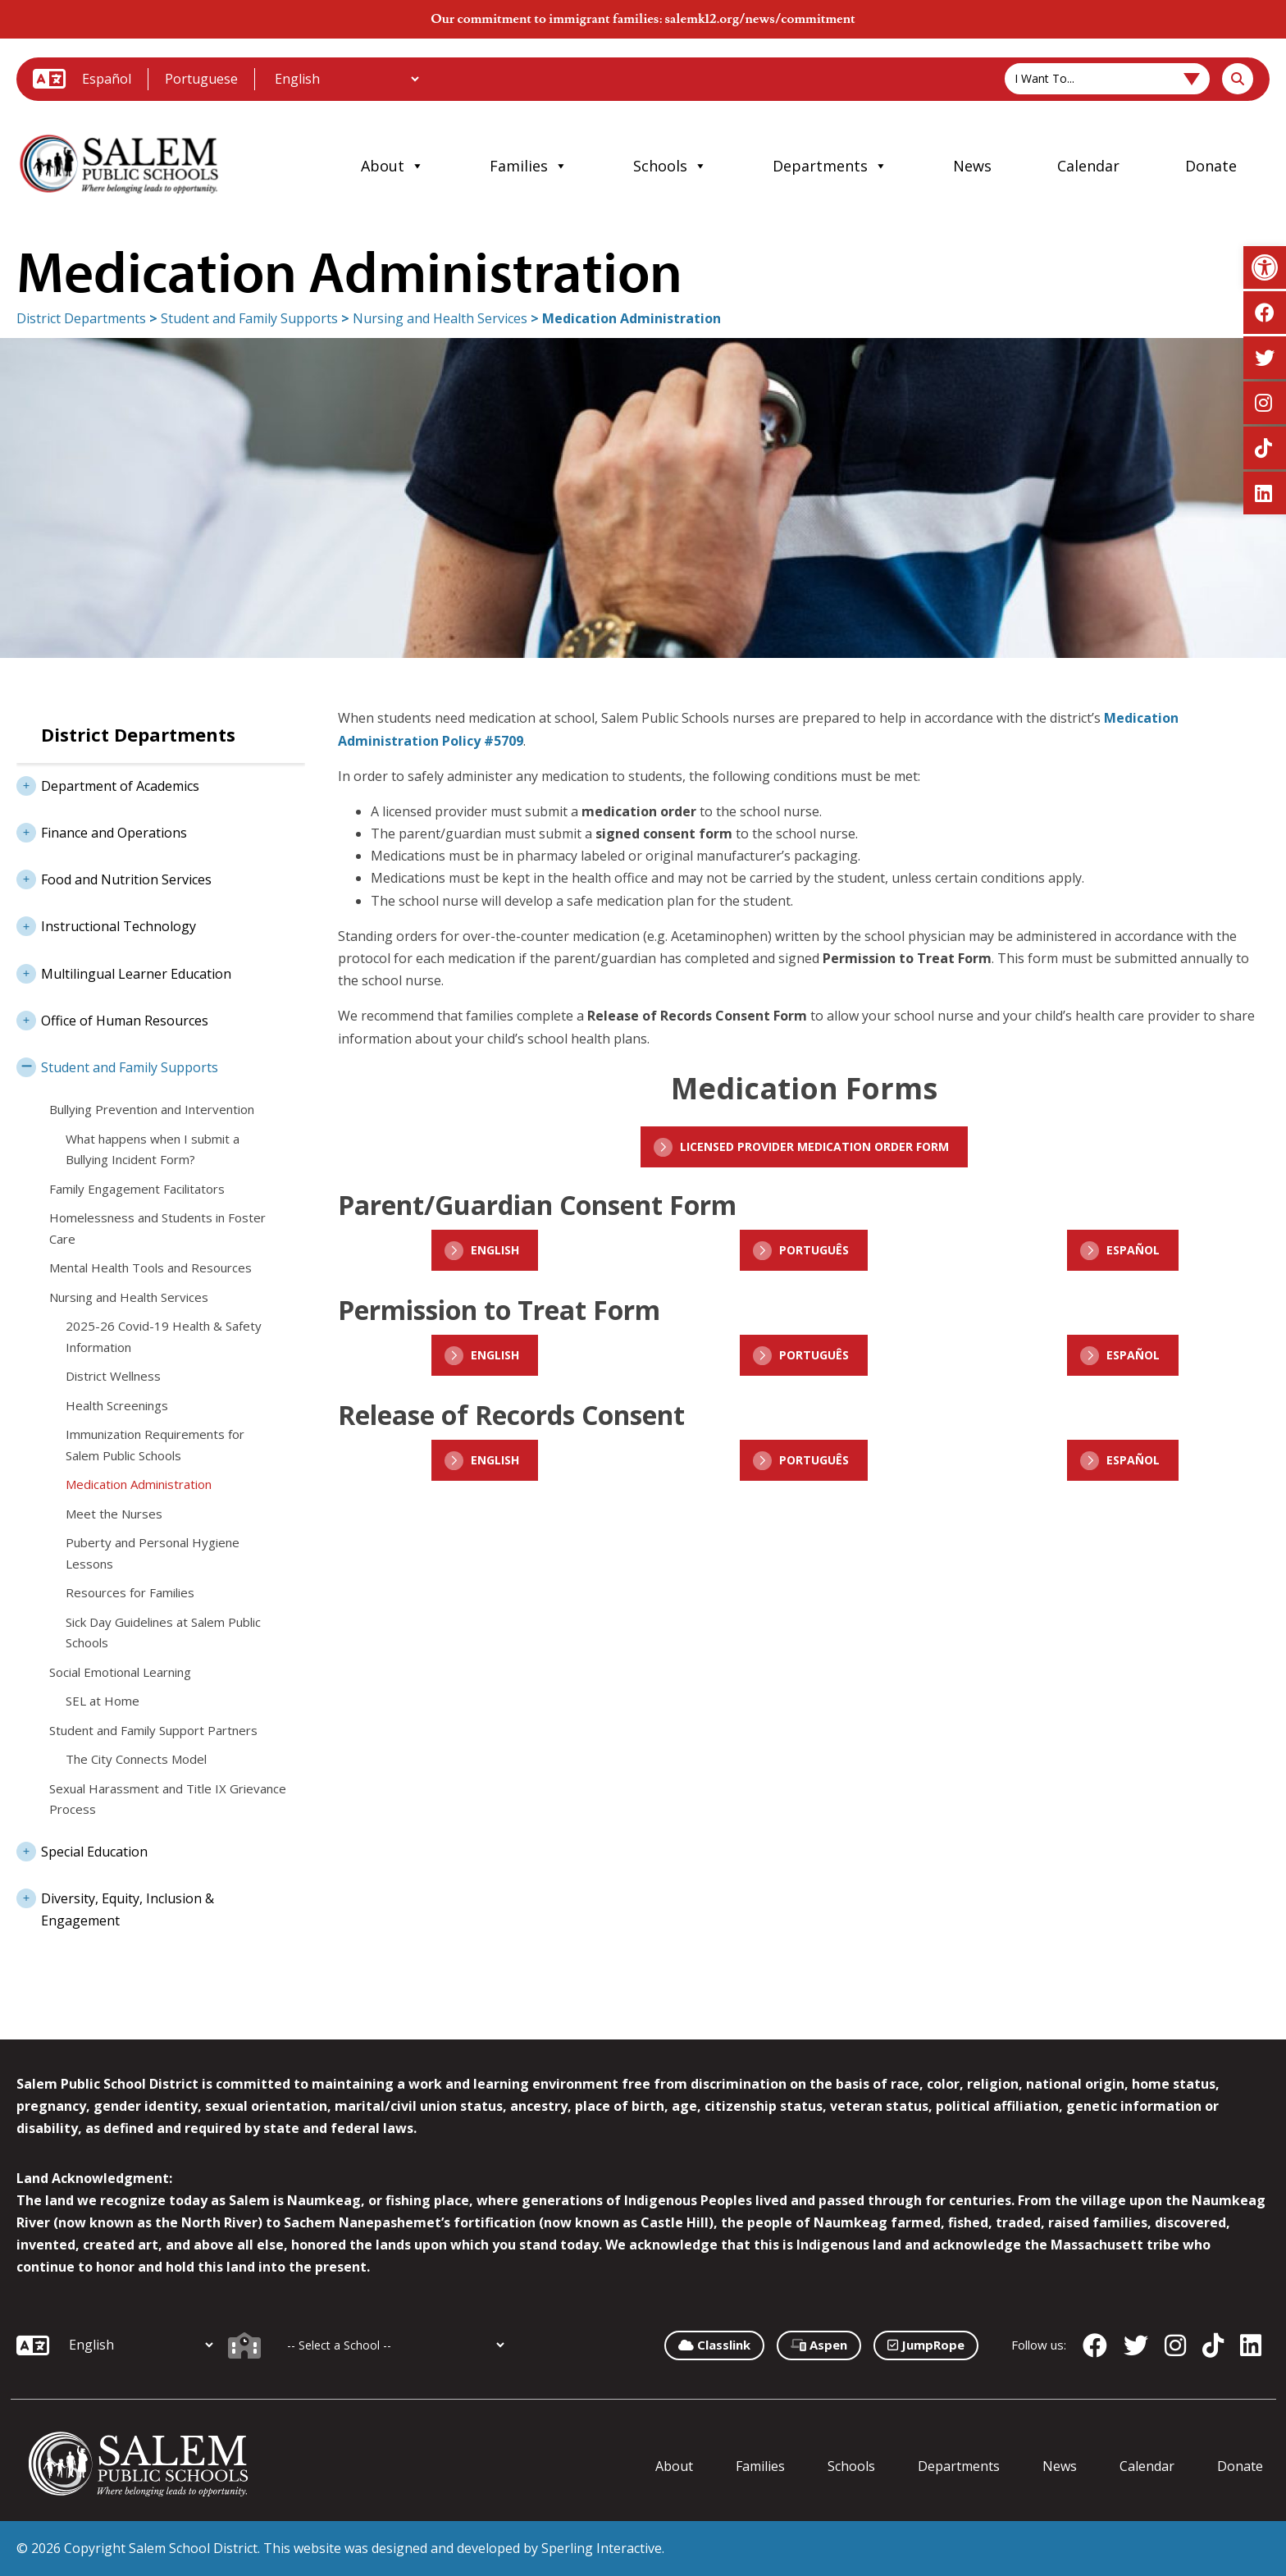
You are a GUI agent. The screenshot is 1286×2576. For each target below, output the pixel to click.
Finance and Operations (101, 831)
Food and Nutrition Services (114, 878)
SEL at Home (102, 1700)
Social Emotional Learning (120, 1672)
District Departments (81, 318)
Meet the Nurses (114, 1513)
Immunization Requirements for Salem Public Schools (155, 1445)
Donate (1211, 165)
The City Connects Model (136, 1759)
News (972, 165)
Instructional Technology (106, 924)
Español (106, 79)
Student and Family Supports (249, 318)
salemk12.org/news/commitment (759, 19)
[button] (1264, 267)
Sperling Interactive (601, 2548)
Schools (670, 165)
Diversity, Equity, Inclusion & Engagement (115, 1904)
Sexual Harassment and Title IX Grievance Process (167, 1799)
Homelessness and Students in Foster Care (157, 1228)
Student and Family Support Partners (153, 1730)
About (392, 165)
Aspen (819, 2344)
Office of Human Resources (112, 1019)
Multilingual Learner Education (123, 972)
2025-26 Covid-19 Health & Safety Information (164, 1336)
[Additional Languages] (346, 79)
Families (529, 165)
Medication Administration (139, 1484)
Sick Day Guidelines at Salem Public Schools (163, 1632)
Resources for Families (130, 1592)
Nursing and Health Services (440, 318)
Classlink (714, 2344)
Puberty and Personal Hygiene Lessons (152, 1553)
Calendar (1088, 165)
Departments (830, 165)
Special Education (82, 1850)
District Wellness (113, 1376)
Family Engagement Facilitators (137, 1189)
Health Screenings (117, 1405)
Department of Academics (107, 784)
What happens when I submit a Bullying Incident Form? (152, 1149)
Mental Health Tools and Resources (150, 1267)
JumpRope (925, 2344)
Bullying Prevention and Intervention (151, 1109)
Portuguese (201, 79)
